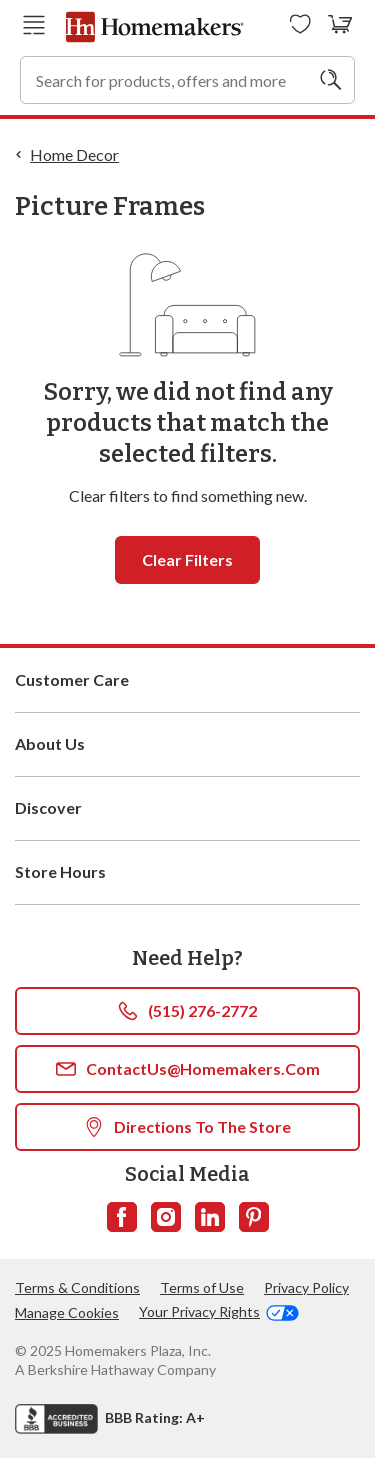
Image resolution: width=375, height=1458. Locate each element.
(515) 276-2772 (187, 1011)
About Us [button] (187, 744)
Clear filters (187, 559)
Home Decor (74, 154)
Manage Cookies (67, 1312)
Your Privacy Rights (219, 1312)
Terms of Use (202, 1287)
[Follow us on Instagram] (166, 1217)
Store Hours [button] (187, 872)
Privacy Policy (306, 1287)
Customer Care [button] (187, 680)
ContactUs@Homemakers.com (188, 1069)
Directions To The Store (187, 1127)
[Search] (331, 80)
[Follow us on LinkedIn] (210, 1217)
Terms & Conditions (77, 1287)
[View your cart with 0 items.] (340, 25)
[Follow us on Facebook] (122, 1217)
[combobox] (187, 80)
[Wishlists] (300, 25)
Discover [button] (187, 808)
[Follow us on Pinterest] (254, 1217)
